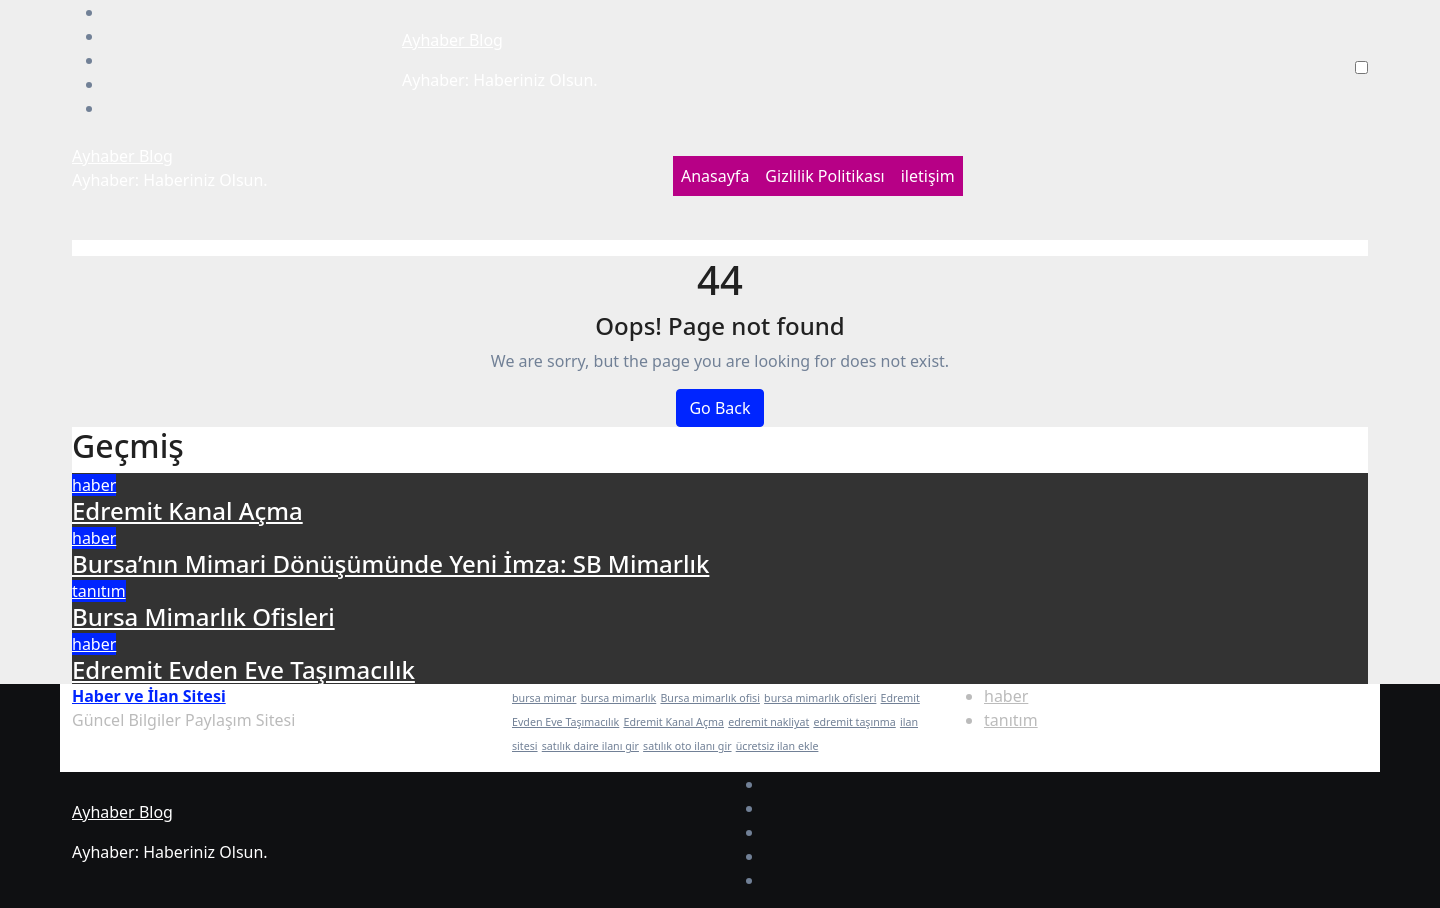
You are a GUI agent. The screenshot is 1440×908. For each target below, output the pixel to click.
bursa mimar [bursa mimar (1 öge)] (544, 698)
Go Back (719, 408)
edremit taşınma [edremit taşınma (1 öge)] (854, 722)
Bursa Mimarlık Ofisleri (203, 616)
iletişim (928, 176)
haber (94, 485)
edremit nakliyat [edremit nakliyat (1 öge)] (768, 722)
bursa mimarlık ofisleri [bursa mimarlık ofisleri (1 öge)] (820, 698)
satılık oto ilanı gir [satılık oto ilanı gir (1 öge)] (687, 746)
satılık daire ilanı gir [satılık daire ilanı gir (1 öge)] (590, 746)
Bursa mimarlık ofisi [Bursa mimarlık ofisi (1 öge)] (710, 698)
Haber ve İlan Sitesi (149, 696)
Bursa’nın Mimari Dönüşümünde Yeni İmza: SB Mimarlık (390, 563)
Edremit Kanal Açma (187, 510)
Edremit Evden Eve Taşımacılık (243, 669)
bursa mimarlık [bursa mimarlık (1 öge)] (619, 698)
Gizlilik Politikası (824, 176)
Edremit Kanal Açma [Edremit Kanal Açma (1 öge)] (673, 722)
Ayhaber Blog (452, 40)
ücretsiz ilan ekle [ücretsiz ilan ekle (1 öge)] (777, 746)
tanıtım (99, 591)
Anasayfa (715, 176)
